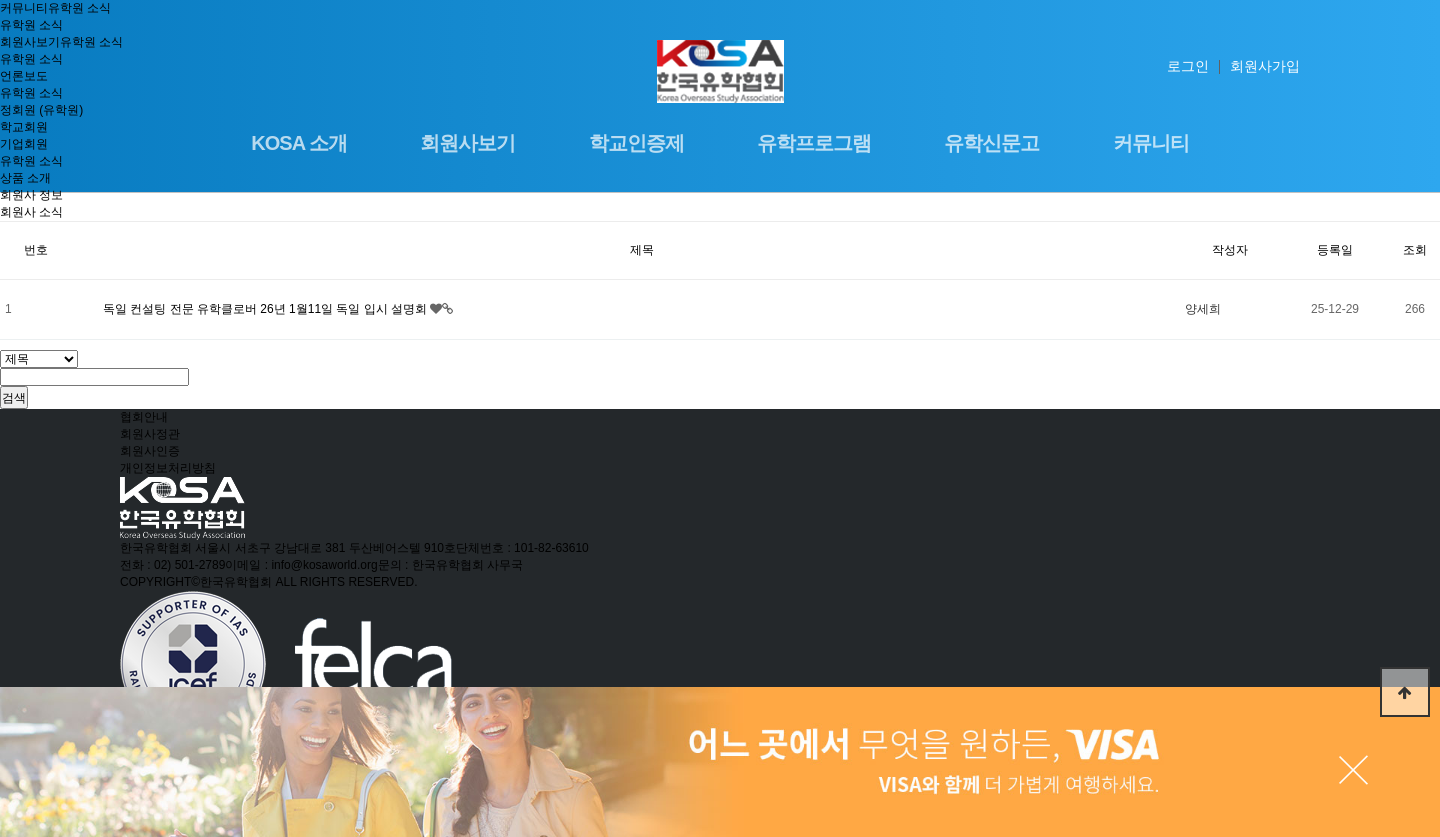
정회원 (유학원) (41, 110)
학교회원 (24, 127)
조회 (1415, 250)
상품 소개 (25, 178)
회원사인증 (150, 451)
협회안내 (144, 417)
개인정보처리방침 (168, 468)
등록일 (1335, 250)
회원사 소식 (31, 212)
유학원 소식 (79, 8)
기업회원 (24, 144)
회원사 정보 (31, 195)
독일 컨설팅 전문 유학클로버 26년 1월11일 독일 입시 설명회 (266, 309)
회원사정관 (150, 434)
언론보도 (24, 76)
